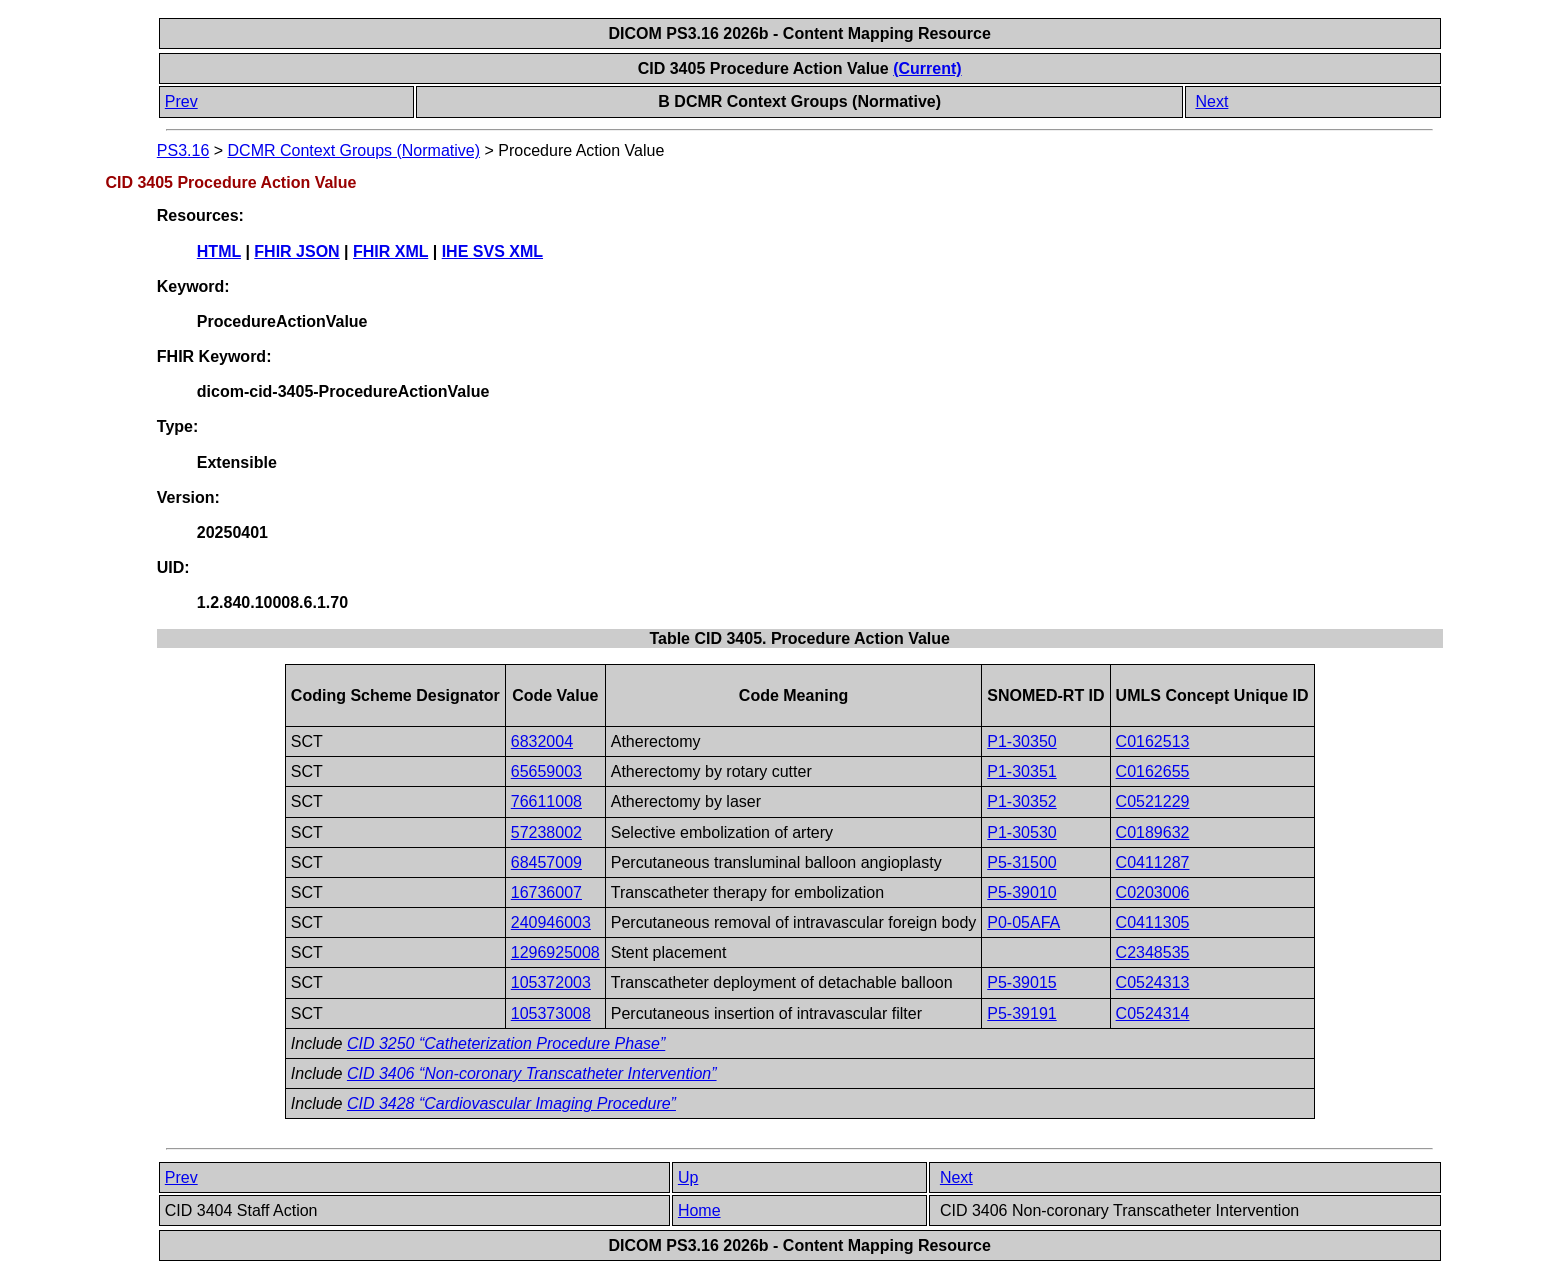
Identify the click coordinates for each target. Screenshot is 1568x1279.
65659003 (546, 771)
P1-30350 (1021, 741)
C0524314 (1153, 1013)
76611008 (546, 801)
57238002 (546, 832)
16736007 (546, 892)
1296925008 (555, 952)
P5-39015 (1021, 982)
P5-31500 (1021, 862)
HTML (219, 251)
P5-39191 (1021, 1013)
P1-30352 (1021, 801)
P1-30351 (1021, 771)
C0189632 (1153, 832)
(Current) (927, 68)
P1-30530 (1021, 832)
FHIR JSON (296, 251)
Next (1211, 101)
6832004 (542, 741)
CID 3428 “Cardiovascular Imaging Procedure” (511, 1103)
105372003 (551, 982)
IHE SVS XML (492, 251)
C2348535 (1153, 952)
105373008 (551, 1013)
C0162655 (1153, 771)
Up (688, 1177)
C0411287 (1153, 862)
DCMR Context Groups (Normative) (354, 150)
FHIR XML (390, 251)
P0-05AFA (1023, 922)
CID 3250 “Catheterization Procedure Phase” (506, 1043)
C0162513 (1153, 741)
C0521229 (1153, 801)
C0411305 (1153, 922)
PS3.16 (183, 150)
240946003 (551, 922)
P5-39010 (1021, 892)
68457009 (546, 862)
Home (699, 1210)
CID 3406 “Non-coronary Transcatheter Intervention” (532, 1073)
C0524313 (1153, 982)
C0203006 (1153, 892)
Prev (181, 101)
